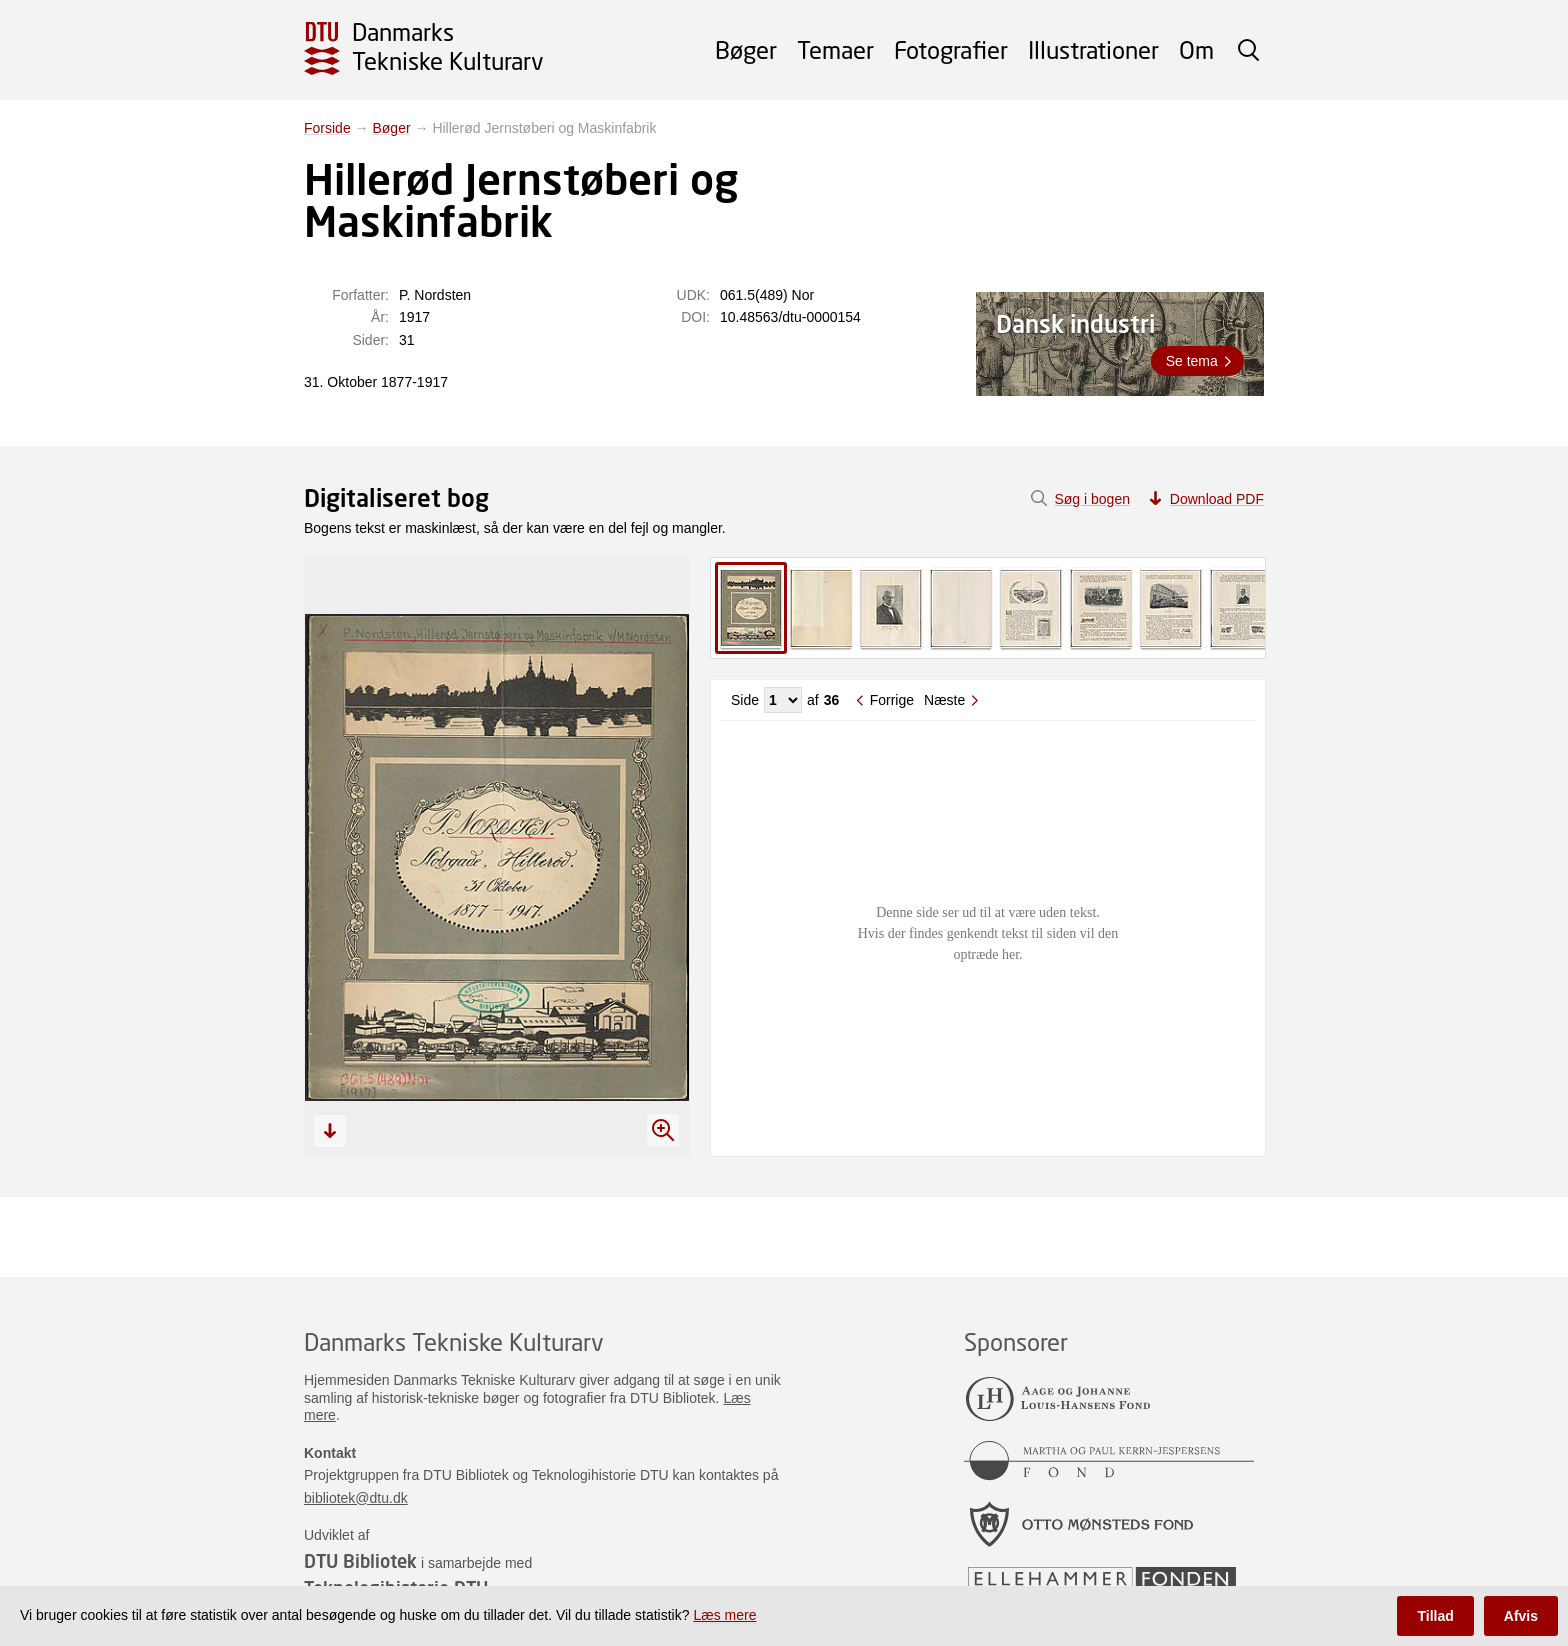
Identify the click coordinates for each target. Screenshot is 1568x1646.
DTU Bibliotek (360, 1561)
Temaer (835, 49)
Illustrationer (1093, 49)
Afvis (1521, 1616)
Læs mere (724, 1615)
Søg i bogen (1092, 499)
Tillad (1435, 1616)
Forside (327, 128)
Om (1196, 49)
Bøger (746, 49)
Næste (944, 700)
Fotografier (951, 49)
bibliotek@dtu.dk (356, 1498)
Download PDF (1217, 499)
